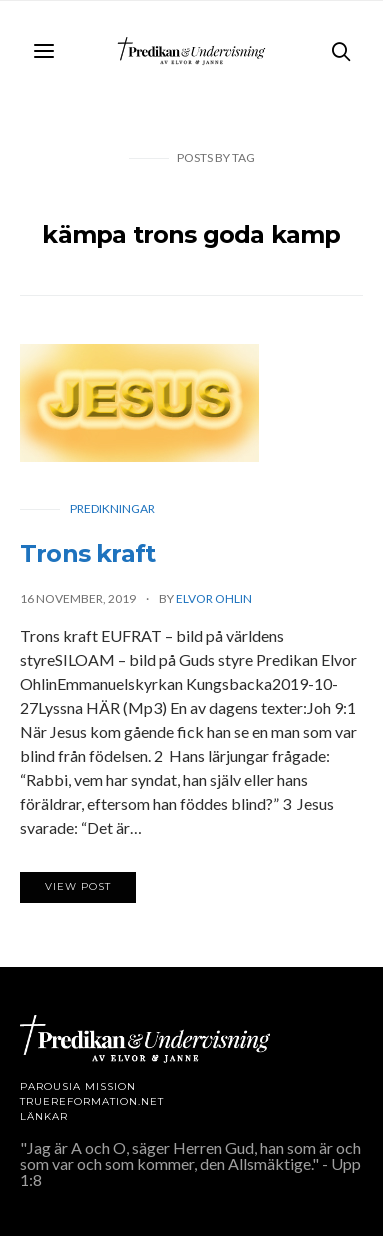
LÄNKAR (44, 1116)
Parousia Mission (78, 1086)
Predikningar (112, 508)
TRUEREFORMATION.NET (92, 1101)
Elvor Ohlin (214, 598)
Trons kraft (87, 553)
